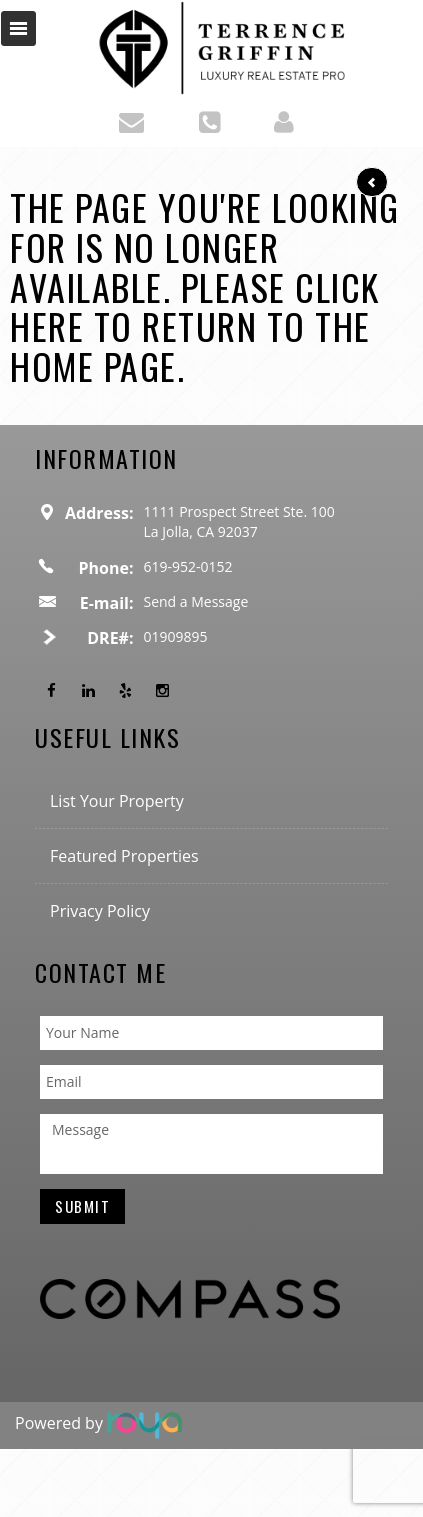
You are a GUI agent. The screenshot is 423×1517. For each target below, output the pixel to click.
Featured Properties (124, 856)
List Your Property (117, 801)
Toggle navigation (18, 28)
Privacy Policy (100, 911)
